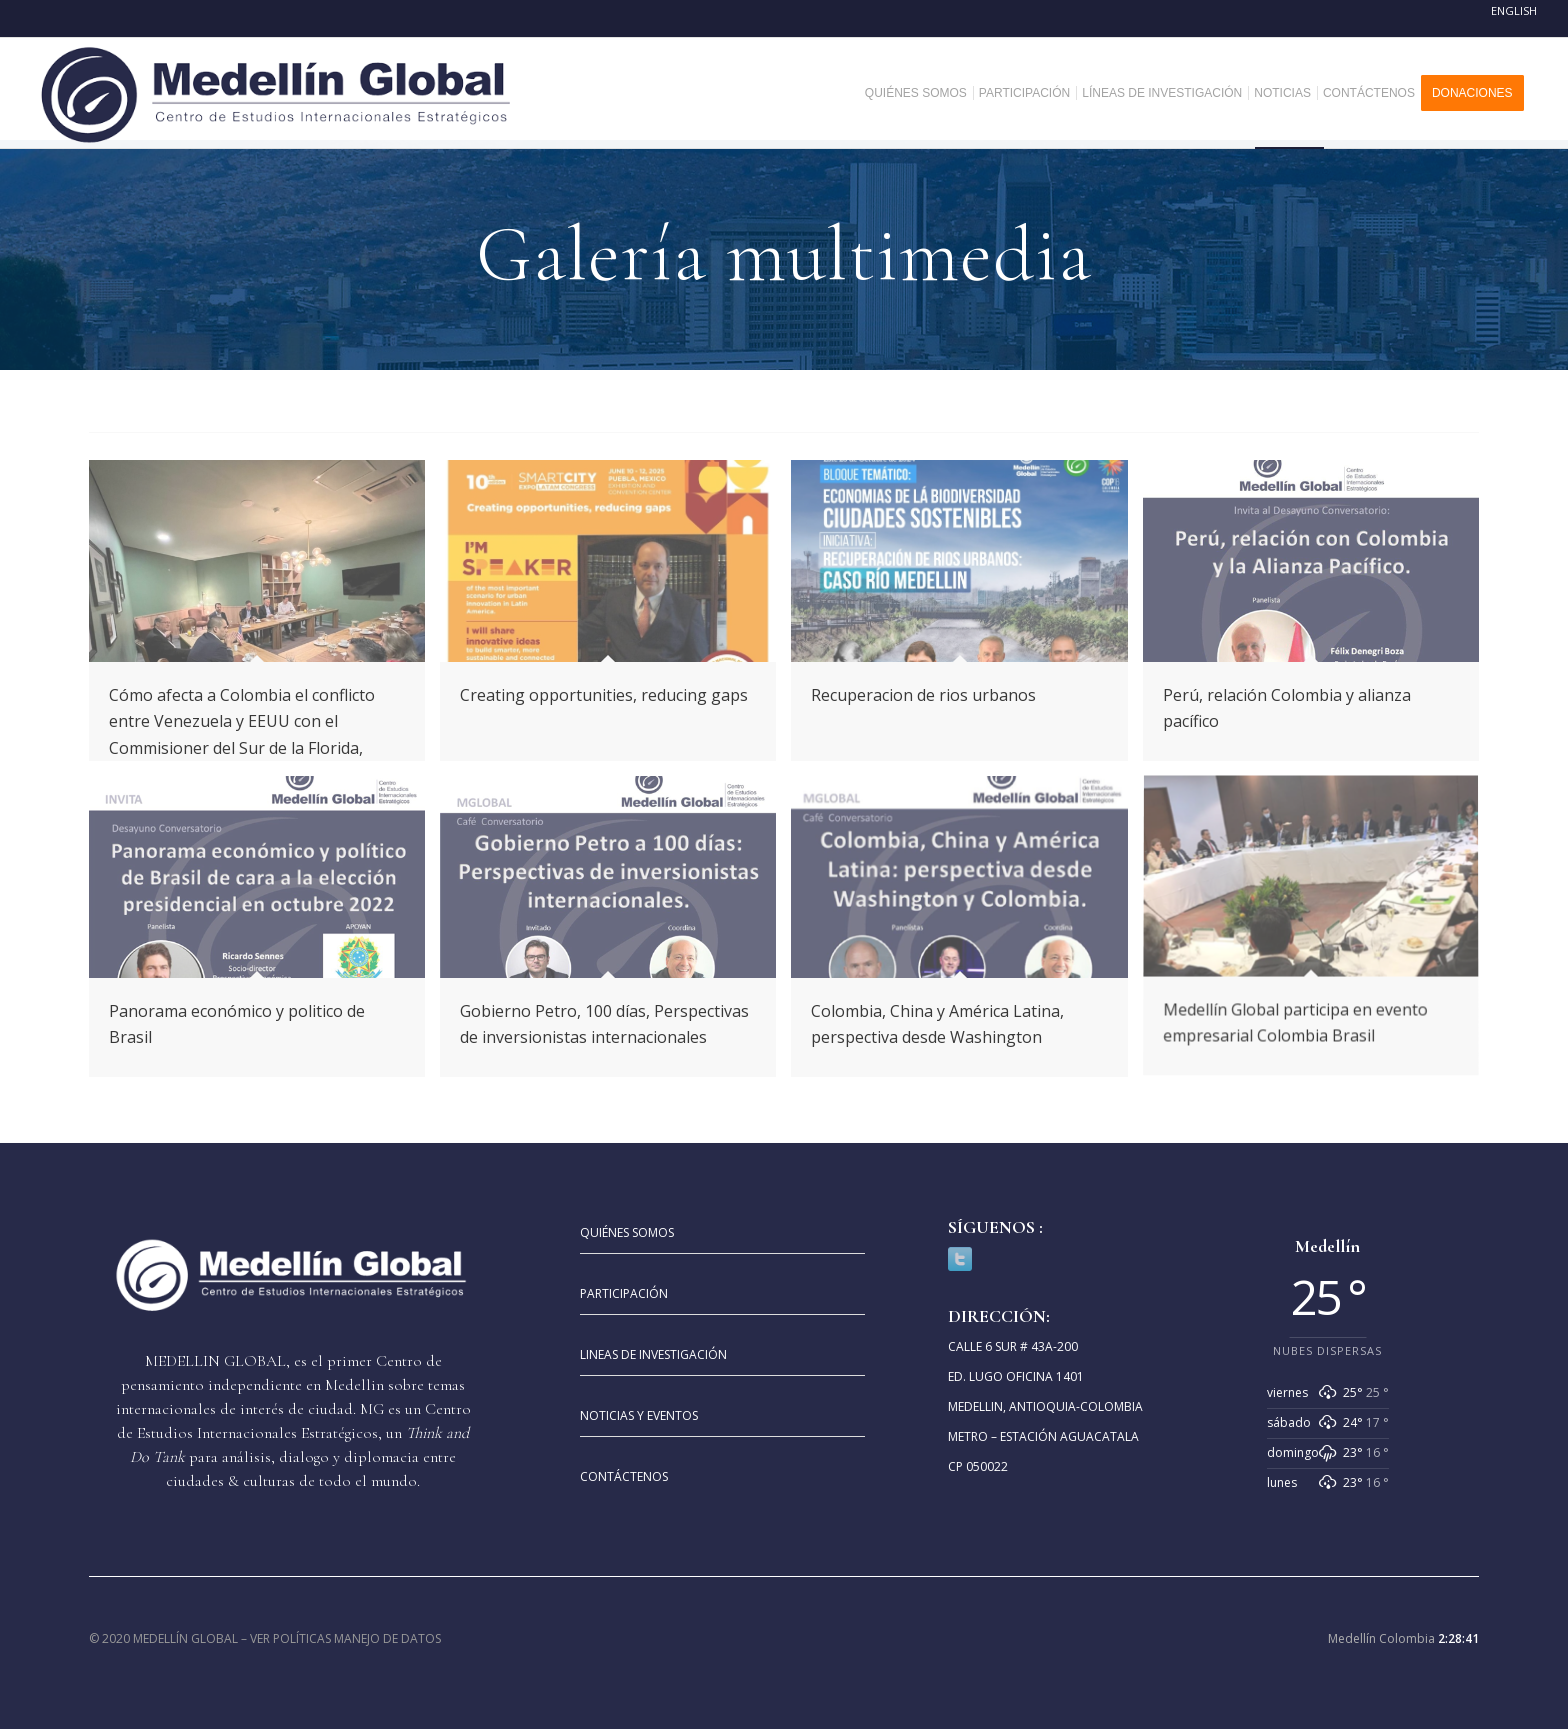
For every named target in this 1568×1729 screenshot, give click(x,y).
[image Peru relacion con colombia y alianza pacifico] (1318, 618)
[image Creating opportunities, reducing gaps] (615, 618)
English (1514, 10)
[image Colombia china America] (966, 934)
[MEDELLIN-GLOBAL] (277, 93)
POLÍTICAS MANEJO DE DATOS (357, 1638)
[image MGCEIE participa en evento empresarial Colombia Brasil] (1318, 934)
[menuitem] (923, 93)
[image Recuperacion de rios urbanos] (966, 618)
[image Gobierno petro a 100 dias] (615, 934)
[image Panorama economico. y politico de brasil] (264, 934)
